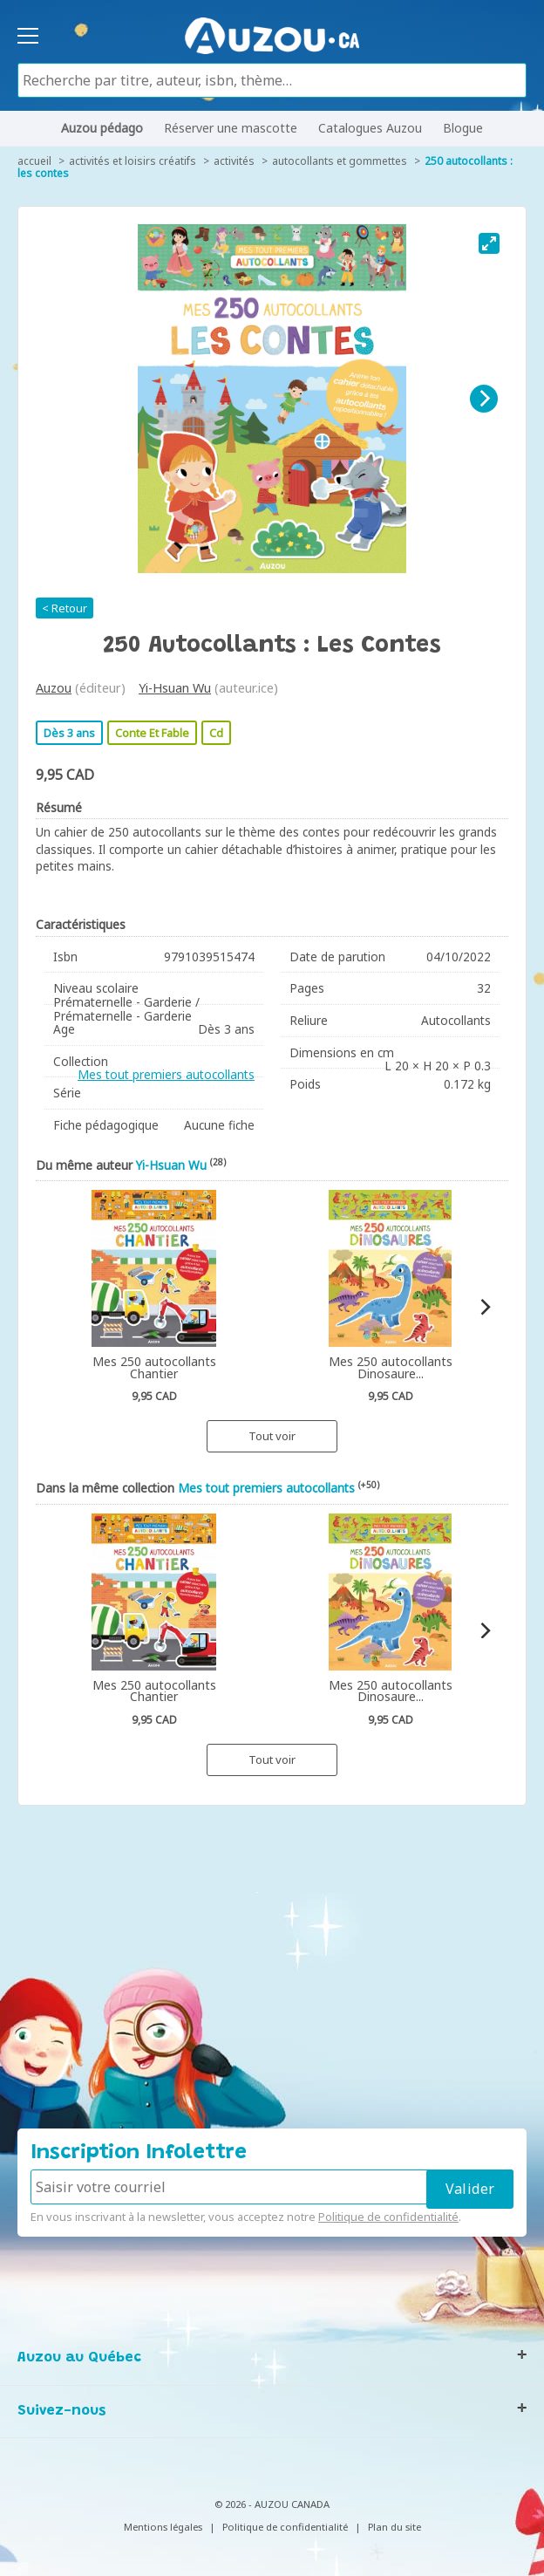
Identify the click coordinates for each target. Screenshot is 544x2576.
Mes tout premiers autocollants (166, 1074)
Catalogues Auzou (370, 128)
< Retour (64, 608)
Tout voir (272, 1436)
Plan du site (394, 2526)
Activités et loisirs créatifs (132, 161)
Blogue (463, 128)
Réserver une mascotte (230, 128)
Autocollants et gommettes (339, 161)
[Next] (484, 398)
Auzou (53, 688)
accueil (34, 161)
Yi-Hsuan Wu (175, 688)
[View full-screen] (489, 243)
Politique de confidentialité (388, 2216)
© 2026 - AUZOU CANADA (272, 2504)
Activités (234, 161)
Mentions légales (163, 2526)
